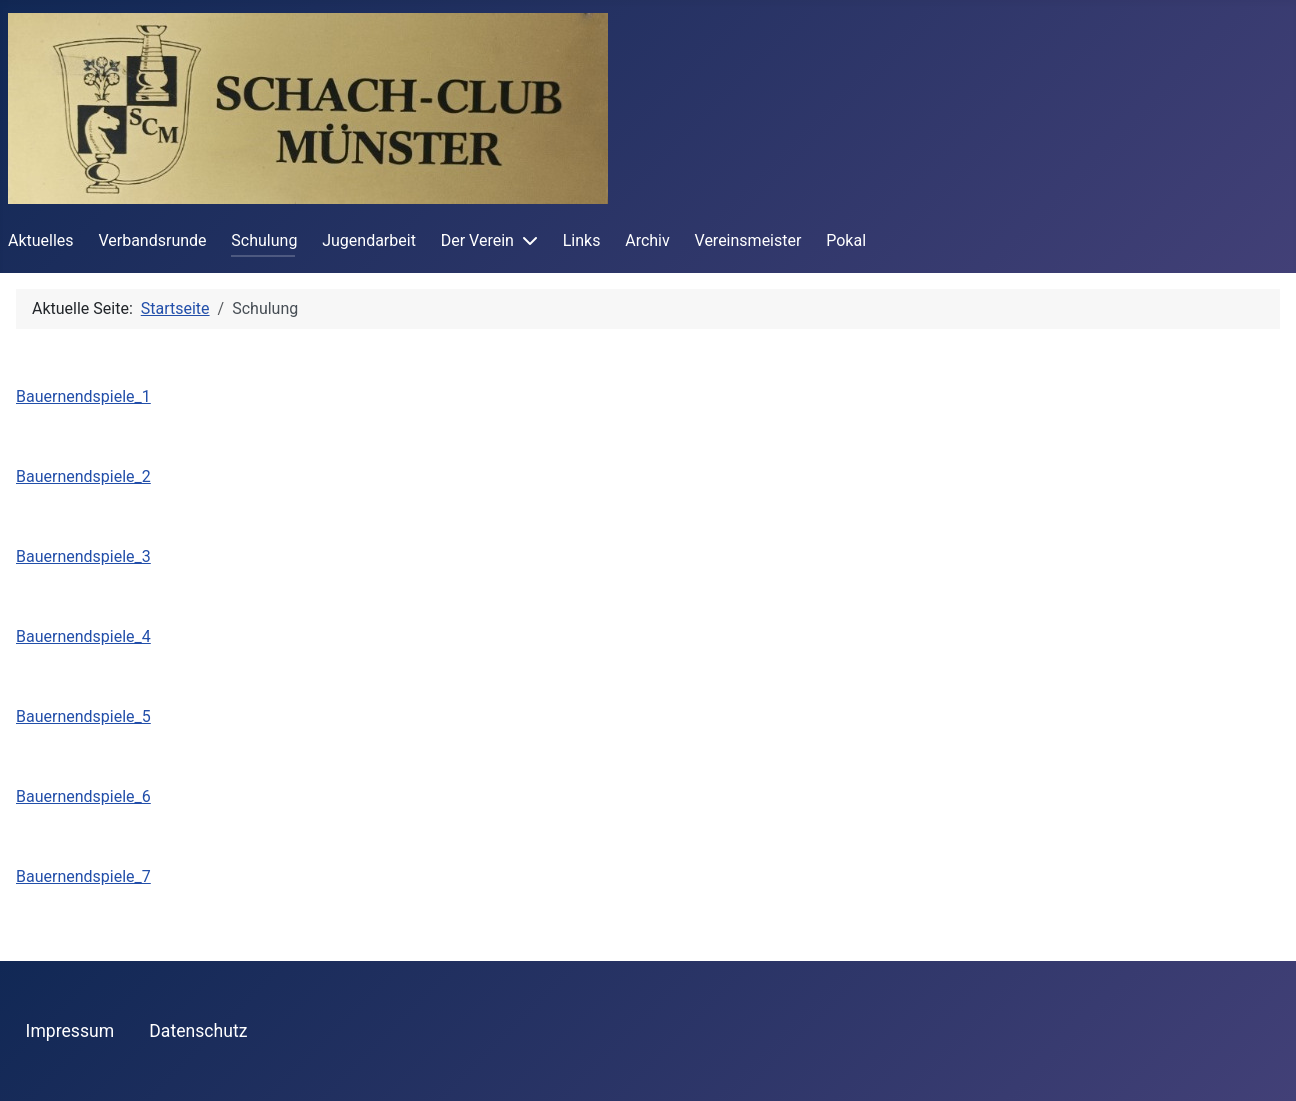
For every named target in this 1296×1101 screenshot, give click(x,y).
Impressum (70, 1031)
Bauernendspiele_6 (83, 796)
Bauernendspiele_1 (83, 396)
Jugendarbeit (369, 240)
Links (582, 240)
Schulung (264, 240)
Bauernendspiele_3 (83, 556)
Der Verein (477, 240)
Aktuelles (41, 240)
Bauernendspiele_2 (83, 476)
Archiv (647, 240)
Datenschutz (198, 1031)
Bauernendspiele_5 (83, 716)
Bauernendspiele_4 (83, 636)
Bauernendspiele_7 (83, 876)
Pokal (846, 240)
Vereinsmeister (748, 240)
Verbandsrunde (152, 240)
